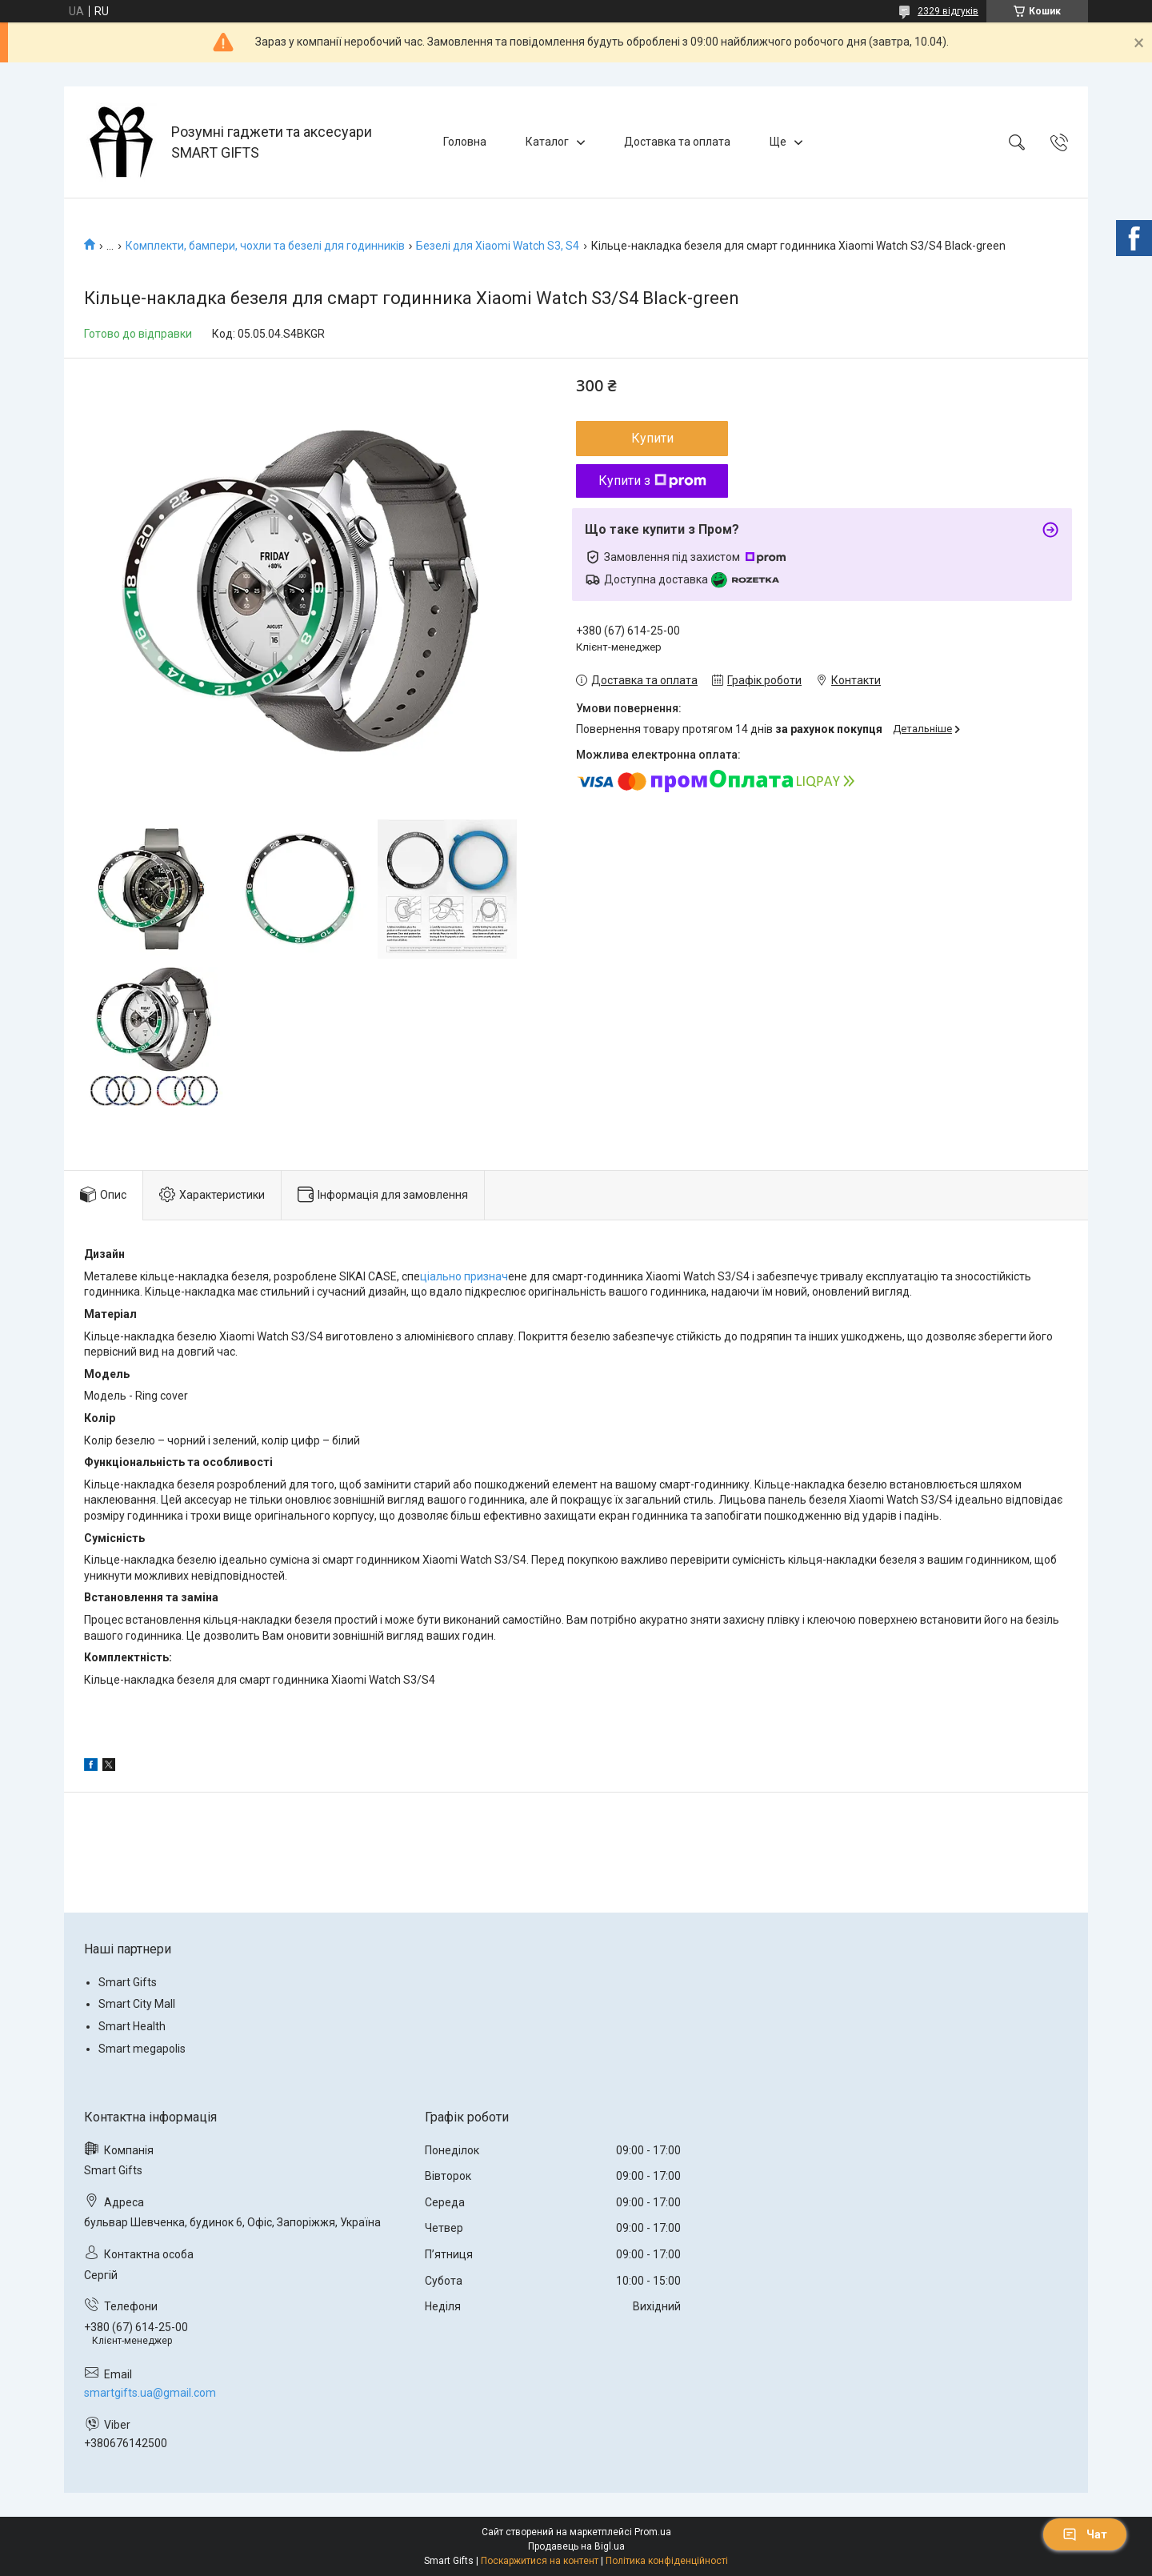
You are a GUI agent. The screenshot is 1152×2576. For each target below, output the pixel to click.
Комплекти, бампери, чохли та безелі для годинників (265, 245)
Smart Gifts (127, 1982)
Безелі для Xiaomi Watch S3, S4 (497, 245)
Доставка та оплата (677, 141)
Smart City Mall (136, 2003)
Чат (1084, 2534)
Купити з (652, 480)
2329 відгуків (948, 11)
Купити (652, 438)
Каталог (547, 141)
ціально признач (464, 1276)
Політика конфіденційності (667, 2560)
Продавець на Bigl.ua (576, 2546)
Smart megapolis (142, 2048)
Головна (464, 141)
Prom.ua (652, 2532)
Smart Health (132, 2026)
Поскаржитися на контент (539, 2560)
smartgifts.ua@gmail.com (150, 2392)
